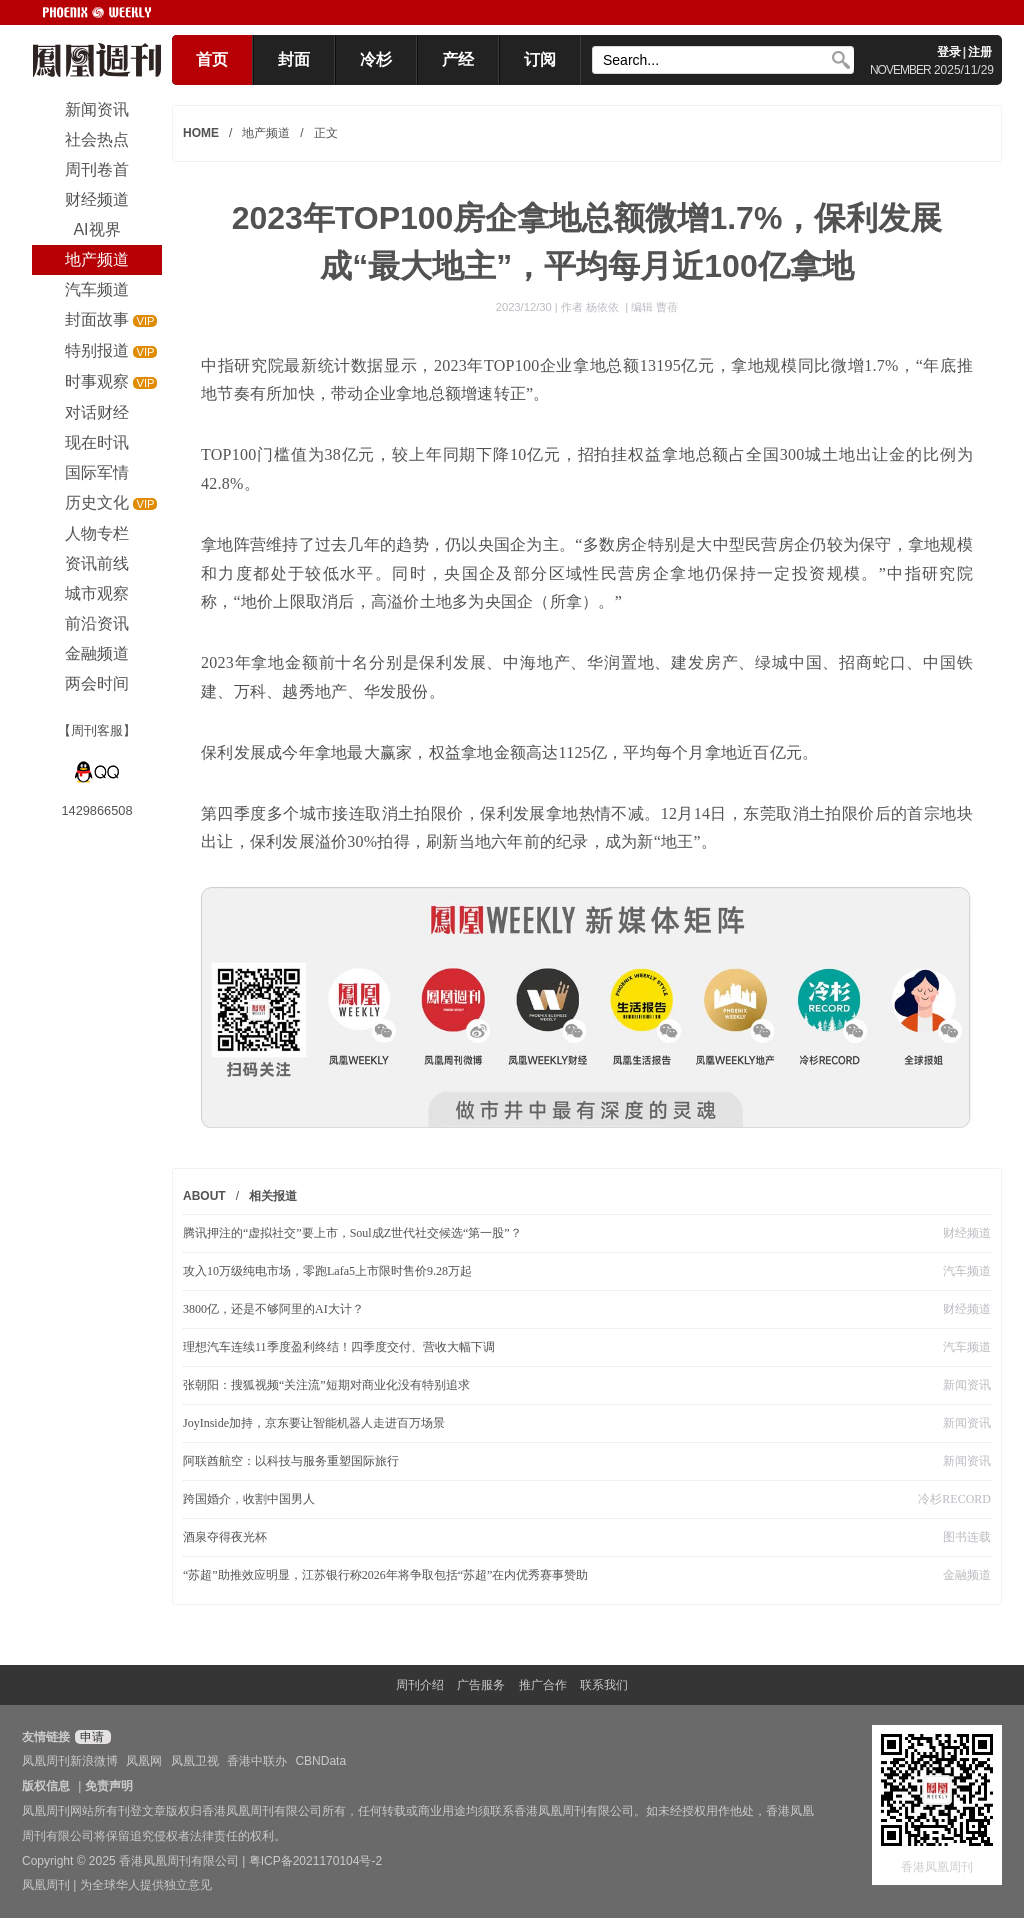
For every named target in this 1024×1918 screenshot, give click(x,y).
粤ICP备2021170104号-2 (315, 1861)
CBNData (320, 1761)
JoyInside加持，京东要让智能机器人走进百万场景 (314, 1423)
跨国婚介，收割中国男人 (249, 1499)
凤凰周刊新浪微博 (70, 1761)
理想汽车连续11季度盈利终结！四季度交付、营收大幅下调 (339, 1347)
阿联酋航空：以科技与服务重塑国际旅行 (291, 1461)
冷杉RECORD (954, 1499)
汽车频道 (967, 1271)
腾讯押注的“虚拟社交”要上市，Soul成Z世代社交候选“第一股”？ (352, 1233)
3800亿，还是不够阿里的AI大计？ (273, 1309)
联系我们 (604, 1685)
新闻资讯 (967, 1385)
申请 (90, 1737)
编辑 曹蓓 (654, 307)
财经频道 (967, 1233)
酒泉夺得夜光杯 (225, 1537)
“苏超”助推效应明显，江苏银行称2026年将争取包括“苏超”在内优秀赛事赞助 (385, 1575)
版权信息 (46, 1786)
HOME (201, 133)
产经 (458, 59)
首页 (212, 59)
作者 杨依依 (591, 307)
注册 (980, 52)
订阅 (540, 59)
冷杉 (376, 59)
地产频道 (266, 133)
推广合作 (543, 1685)
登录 (949, 52)
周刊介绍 (420, 1685)
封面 (294, 59)
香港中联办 (257, 1761)
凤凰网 (144, 1761)
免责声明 (109, 1786)
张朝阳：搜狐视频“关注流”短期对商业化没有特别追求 (326, 1385)
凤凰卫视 (195, 1761)
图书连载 (967, 1537)
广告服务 (481, 1685)
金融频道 (967, 1575)
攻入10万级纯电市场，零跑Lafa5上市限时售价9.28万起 (327, 1271)
